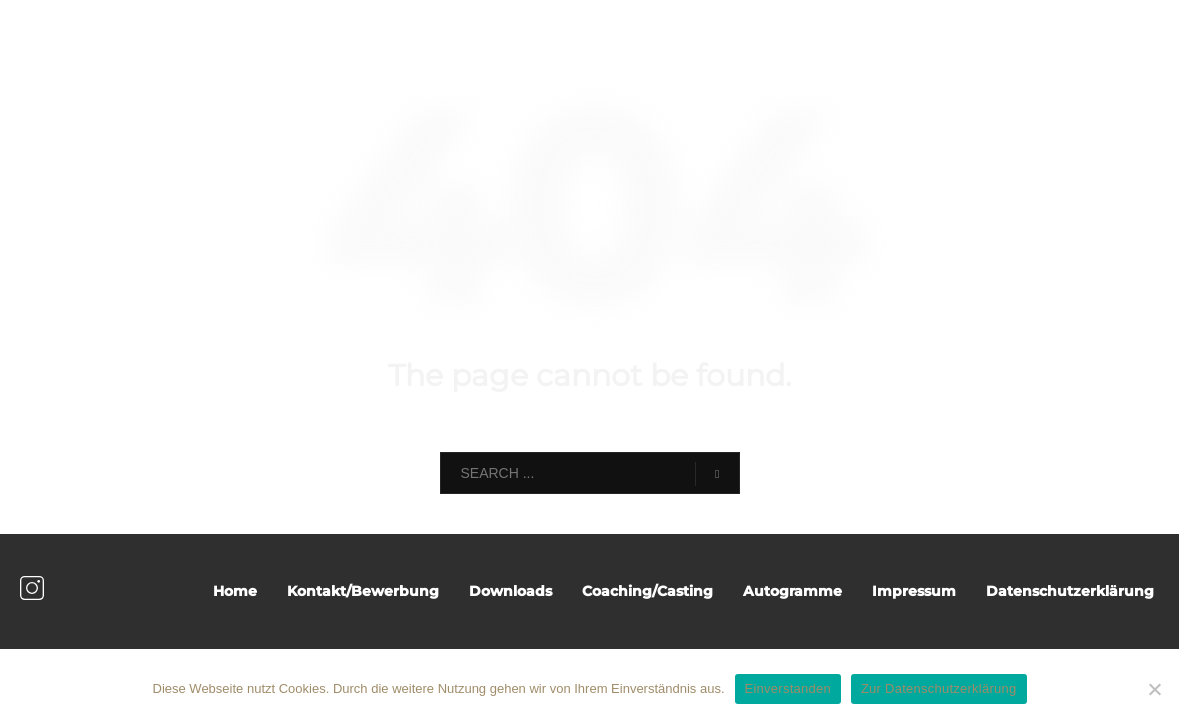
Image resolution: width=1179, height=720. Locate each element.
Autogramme (792, 591)
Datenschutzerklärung (1070, 591)
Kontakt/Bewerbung (363, 591)
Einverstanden (788, 688)
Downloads (510, 591)
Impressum (914, 591)
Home (235, 591)
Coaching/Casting (647, 591)
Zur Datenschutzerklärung (939, 688)
